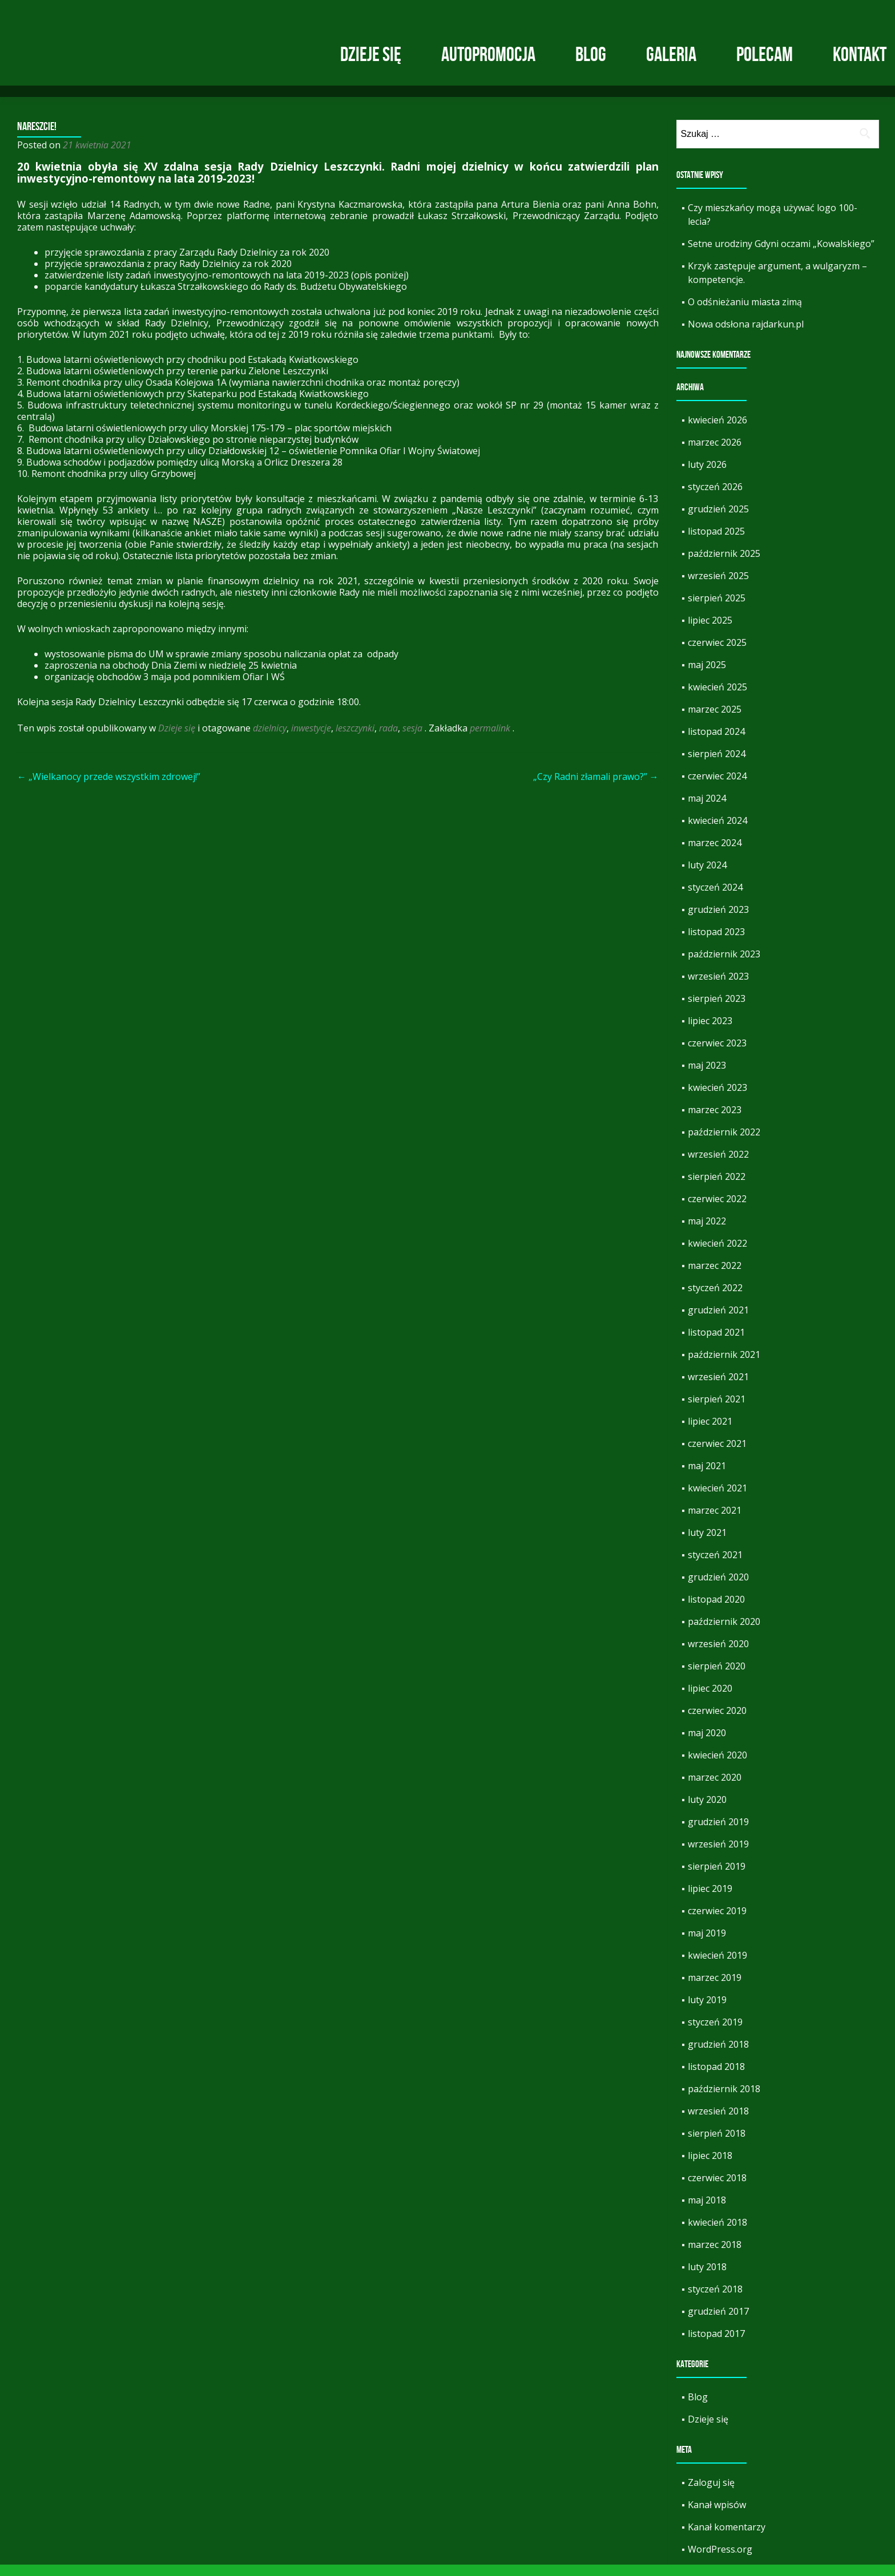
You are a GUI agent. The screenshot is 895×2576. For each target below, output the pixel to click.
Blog (590, 54)
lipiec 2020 (710, 1699)
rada (388, 739)
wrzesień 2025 (718, 587)
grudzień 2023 (718, 921)
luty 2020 (707, 1811)
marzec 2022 (714, 1277)
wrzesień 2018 (718, 2122)
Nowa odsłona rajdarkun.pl (746, 335)
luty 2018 (707, 2278)
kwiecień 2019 (717, 1966)
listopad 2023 (716, 943)
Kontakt (859, 54)
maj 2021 (707, 1477)
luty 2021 (707, 1544)
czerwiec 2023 (717, 1054)
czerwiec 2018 (717, 2189)
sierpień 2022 (716, 1188)
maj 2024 (707, 809)
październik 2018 (724, 2100)
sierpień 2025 (716, 609)
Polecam (764, 54)
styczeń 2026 (715, 498)
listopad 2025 (716, 542)
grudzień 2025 (718, 520)
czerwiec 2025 (717, 654)
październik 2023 (724, 965)
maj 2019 (707, 1944)
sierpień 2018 (716, 2144)
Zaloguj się (711, 2494)
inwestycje (311, 739)
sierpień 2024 (716, 765)
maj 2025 (707, 676)
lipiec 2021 (710, 1432)
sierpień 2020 (716, 1677)
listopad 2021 (716, 1343)
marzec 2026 (714, 453)
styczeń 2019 (715, 2033)
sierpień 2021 (716, 1410)
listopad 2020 (716, 1610)
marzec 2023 (714, 1121)
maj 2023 (707, 1076)
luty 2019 (707, 2011)
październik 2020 (724, 1633)
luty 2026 (707, 476)
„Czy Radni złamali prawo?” (596, 788)
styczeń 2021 (715, 1566)
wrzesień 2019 (718, 1855)
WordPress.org (720, 2560)
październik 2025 (724, 565)
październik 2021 (724, 1366)
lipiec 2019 (710, 1900)
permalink (491, 739)
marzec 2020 (714, 1788)
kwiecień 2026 (717, 431)
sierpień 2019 (716, 1877)
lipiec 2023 (710, 1032)
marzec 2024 (714, 854)
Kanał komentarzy (726, 2538)
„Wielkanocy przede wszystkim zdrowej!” (108, 788)
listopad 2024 (716, 743)
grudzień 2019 (718, 1833)
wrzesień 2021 (718, 1388)
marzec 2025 (714, 720)
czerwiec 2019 (717, 1922)
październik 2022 (724, 1143)
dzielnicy (270, 739)
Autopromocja (488, 54)
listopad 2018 (716, 2078)
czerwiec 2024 (717, 787)
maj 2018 (707, 2211)
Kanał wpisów (717, 2516)
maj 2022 (707, 1232)
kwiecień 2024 (717, 832)
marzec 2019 (714, 1989)
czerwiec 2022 (717, 1210)
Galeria (671, 54)
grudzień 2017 (718, 2322)
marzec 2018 (714, 2256)
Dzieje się (370, 54)
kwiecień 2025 (717, 698)
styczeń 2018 (715, 2300)
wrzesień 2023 (718, 987)
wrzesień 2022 (718, 1165)
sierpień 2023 (716, 1010)
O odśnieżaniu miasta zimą (745, 313)
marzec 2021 (714, 1521)
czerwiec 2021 (717, 1455)
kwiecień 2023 (717, 1099)
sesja (412, 739)
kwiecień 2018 (717, 2233)
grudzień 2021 (718, 1321)
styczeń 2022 (715, 1299)
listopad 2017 (716, 2345)
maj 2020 (707, 1744)
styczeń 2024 (715, 898)
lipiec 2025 (710, 631)
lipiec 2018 (710, 2167)
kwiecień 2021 (717, 1499)
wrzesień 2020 (718, 1655)
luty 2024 (707, 876)
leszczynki (355, 739)
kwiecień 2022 (717, 1254)
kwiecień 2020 (717, 1766)
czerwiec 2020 (717, 1722)
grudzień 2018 (718, 2055)
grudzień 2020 (718, 1588)
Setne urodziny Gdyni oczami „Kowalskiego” (781, 255)
